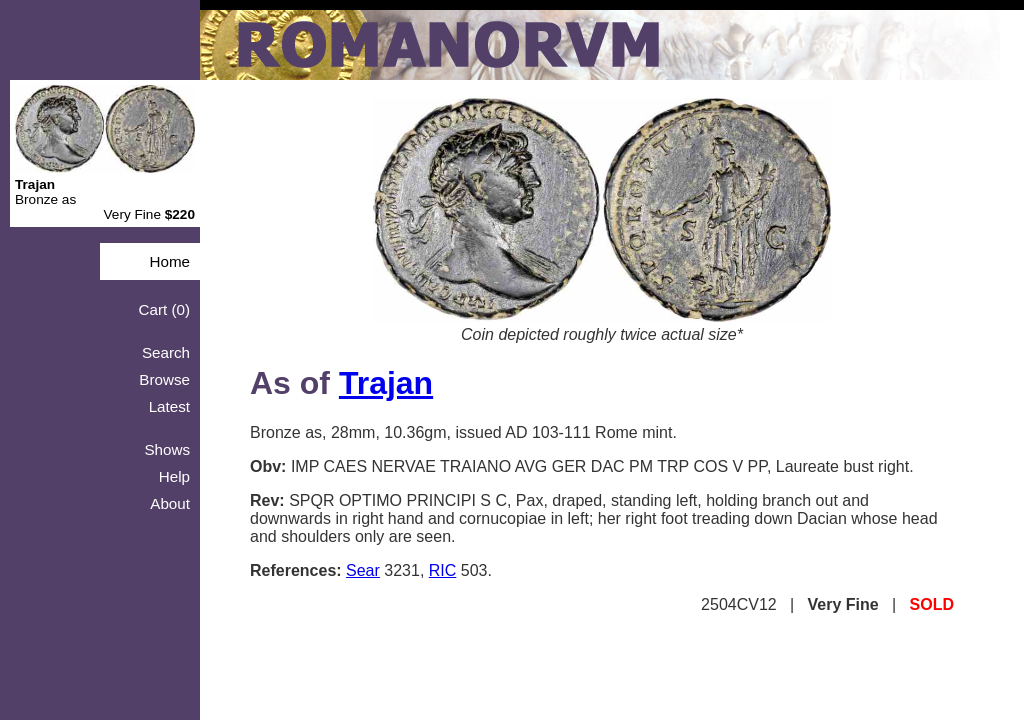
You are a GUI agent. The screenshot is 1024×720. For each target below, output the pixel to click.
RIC (443, 570)
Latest (169, 406)
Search (166, 352)
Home (169, 261)
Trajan (386, 383)
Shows (167, 449)
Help (174, 476)
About (170, 503)
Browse (164, 379)
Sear (363, 570)
